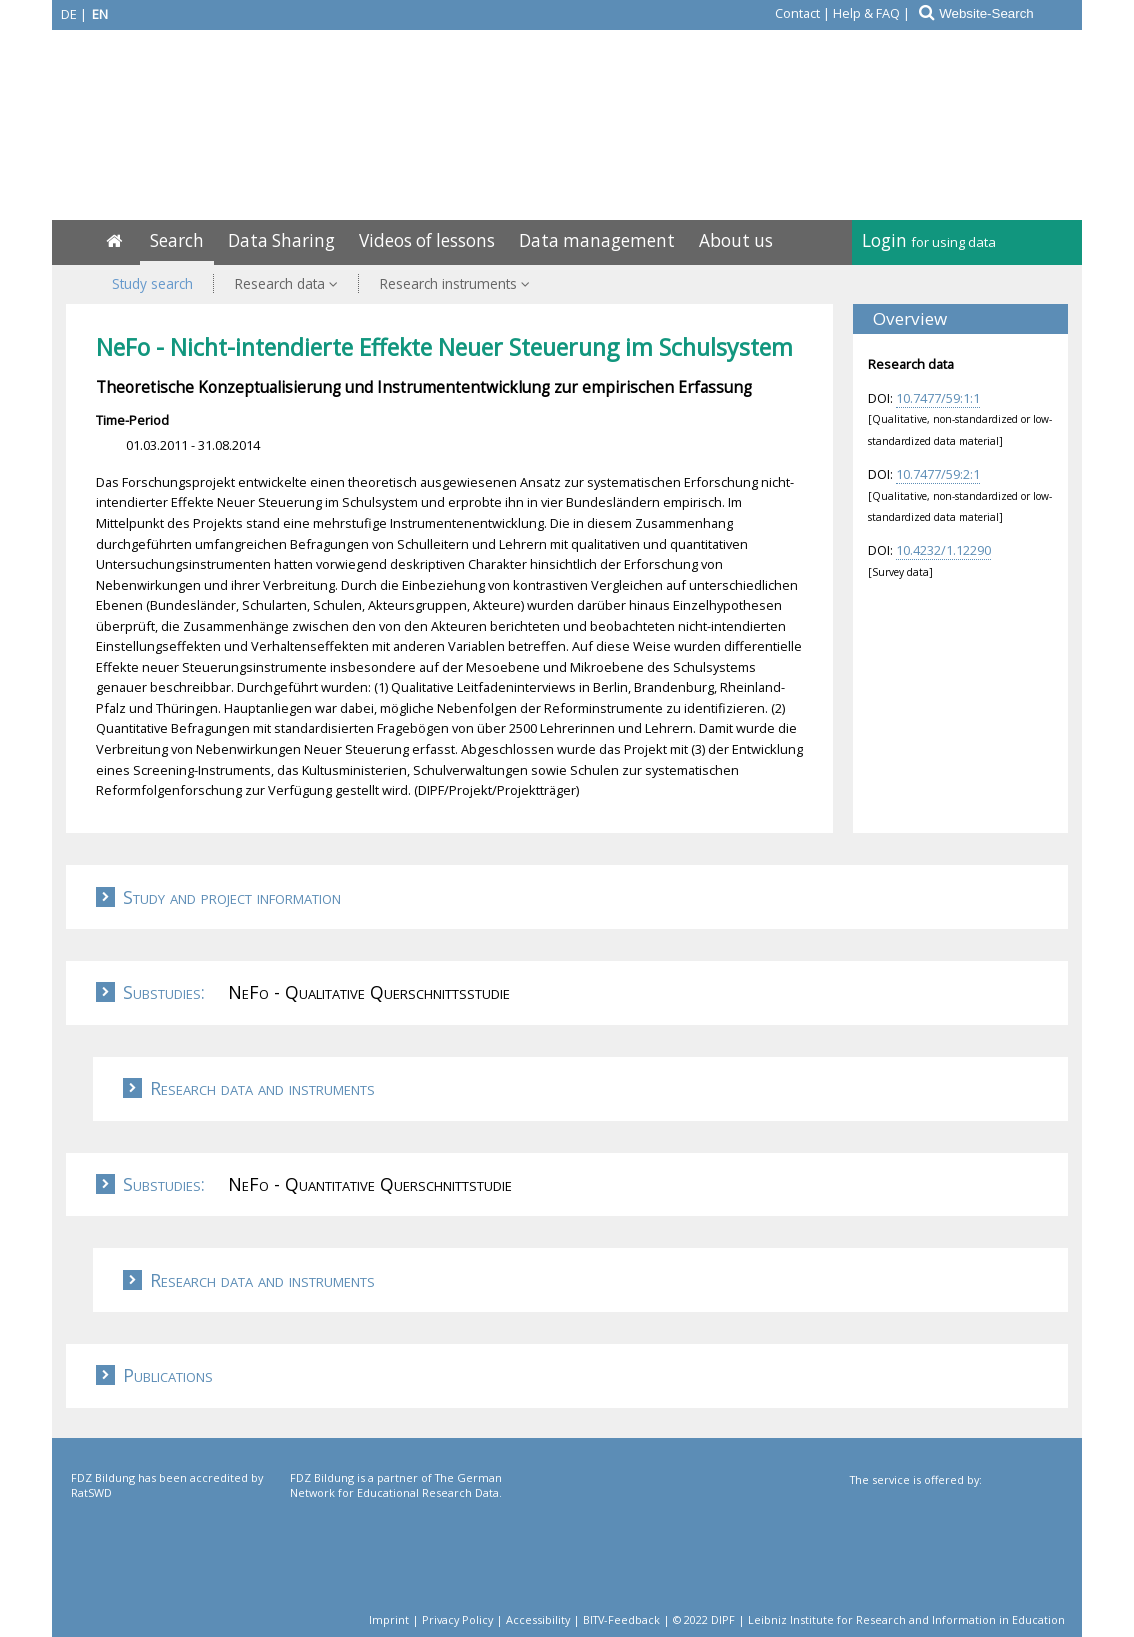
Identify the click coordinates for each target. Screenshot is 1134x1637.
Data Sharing (281, 240)
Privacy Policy (457, 1619)
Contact (797, 13)
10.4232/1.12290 (943, 550)
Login (929, 240)
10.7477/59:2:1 (938, 474)
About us (736, 240)
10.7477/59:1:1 (938, 398)
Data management (597, 240)
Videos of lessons (427, 240)
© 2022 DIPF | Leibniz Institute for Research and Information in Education (869, 1619)
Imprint (389, 1619)
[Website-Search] (1009, 13)
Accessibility (538, 1619)
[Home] (114, 240)
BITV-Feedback (621, 1619)
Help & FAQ (866, 13)
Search (177, 240)
